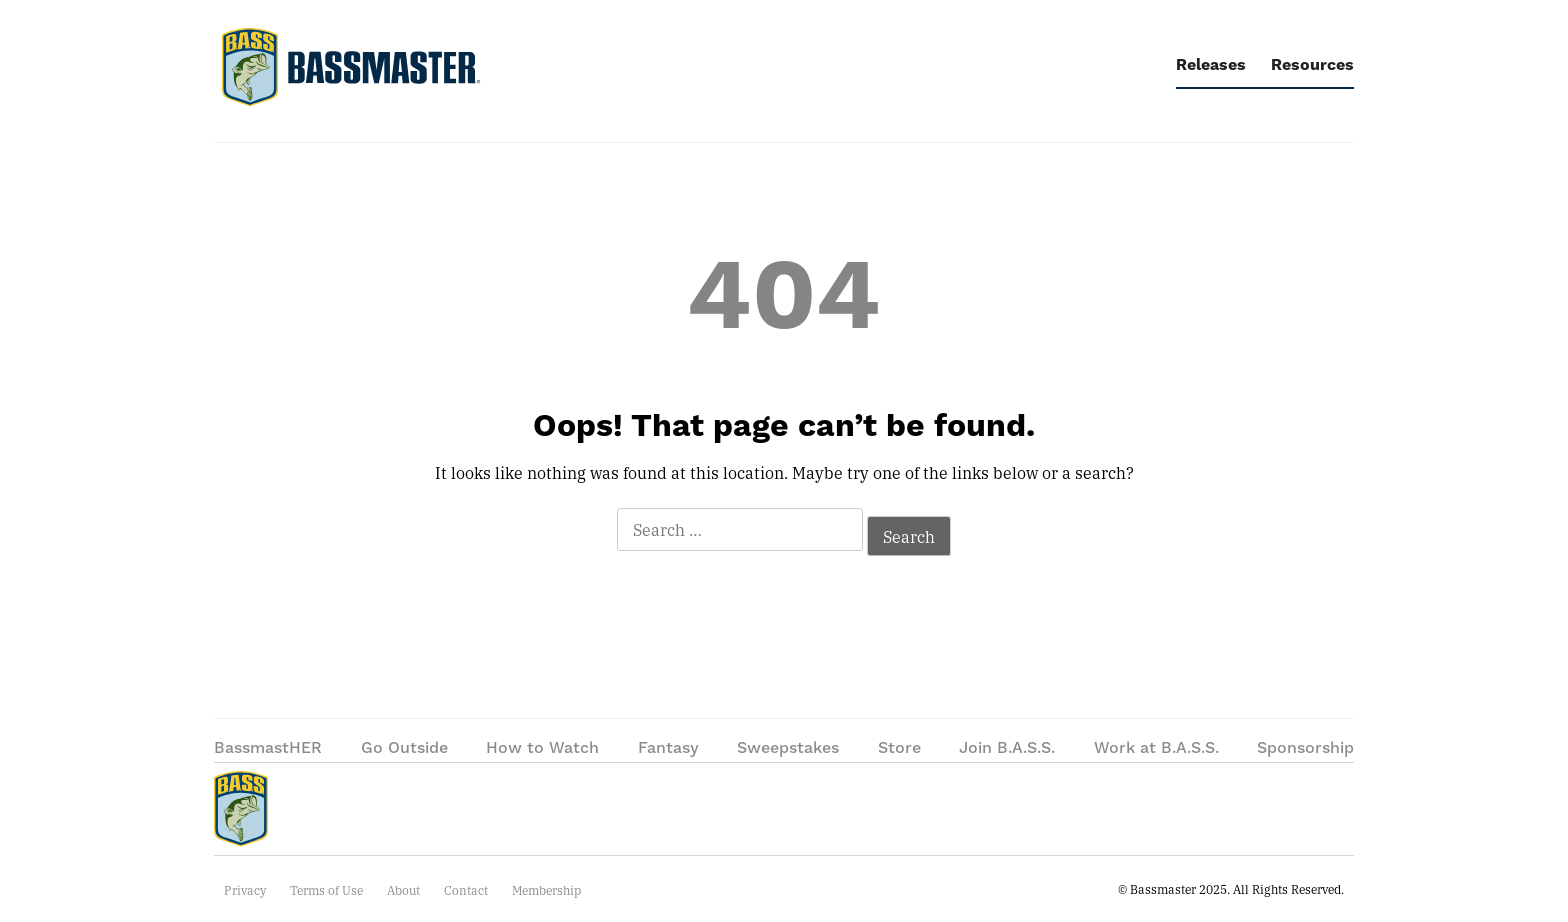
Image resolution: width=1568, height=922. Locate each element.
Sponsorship (1305, 748)
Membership (546, 890)
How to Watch (542, 748)
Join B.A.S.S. (1007, 748)
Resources (1312, 65)
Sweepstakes (788, 748)
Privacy (245, 890)
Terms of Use (326, 890)
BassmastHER (268, 748)
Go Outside (404, 748)
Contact (466, 890)
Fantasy (668, 748)
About (403, 890)
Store (899, 748)
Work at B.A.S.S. (1156, 748)
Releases (1211, 65)
